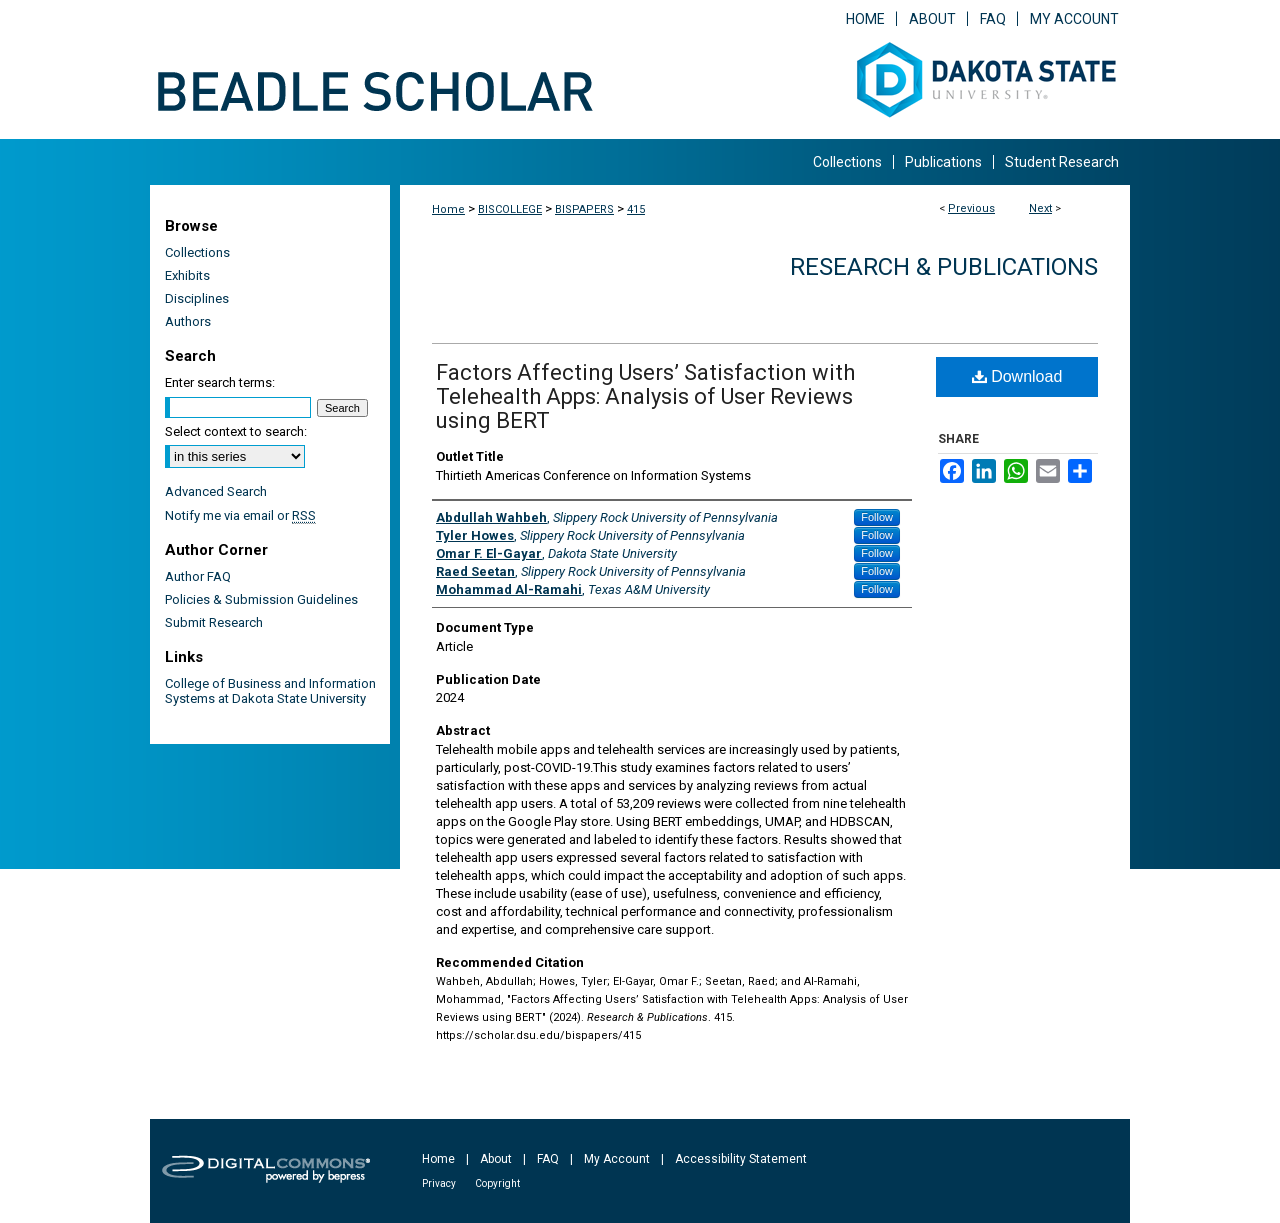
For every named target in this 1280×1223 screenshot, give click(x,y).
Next (1040, 208)
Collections (197, 252)
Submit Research (214, 622)
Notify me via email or (240, 515)
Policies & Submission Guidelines (261, 599)
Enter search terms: (220, 382)
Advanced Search (216, 491)
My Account (617, 1159)
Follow (877, 517)
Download (1017, 376)
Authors (188, 321)
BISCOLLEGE (510, 209)
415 (636, 209)
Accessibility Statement (741, 1159)
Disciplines (197, 298)
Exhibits (187, 275)
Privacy (439, 1183)
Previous (971, 208)
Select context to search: (236, 431)
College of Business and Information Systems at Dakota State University (270, 691)
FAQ (548, 1159)
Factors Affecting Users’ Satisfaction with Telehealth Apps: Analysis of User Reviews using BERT (645, 396)
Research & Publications (944, 267)
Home (448, 209)
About (496, 1159)
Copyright (497, 1183)
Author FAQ (198, 576)
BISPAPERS (584, 209)
